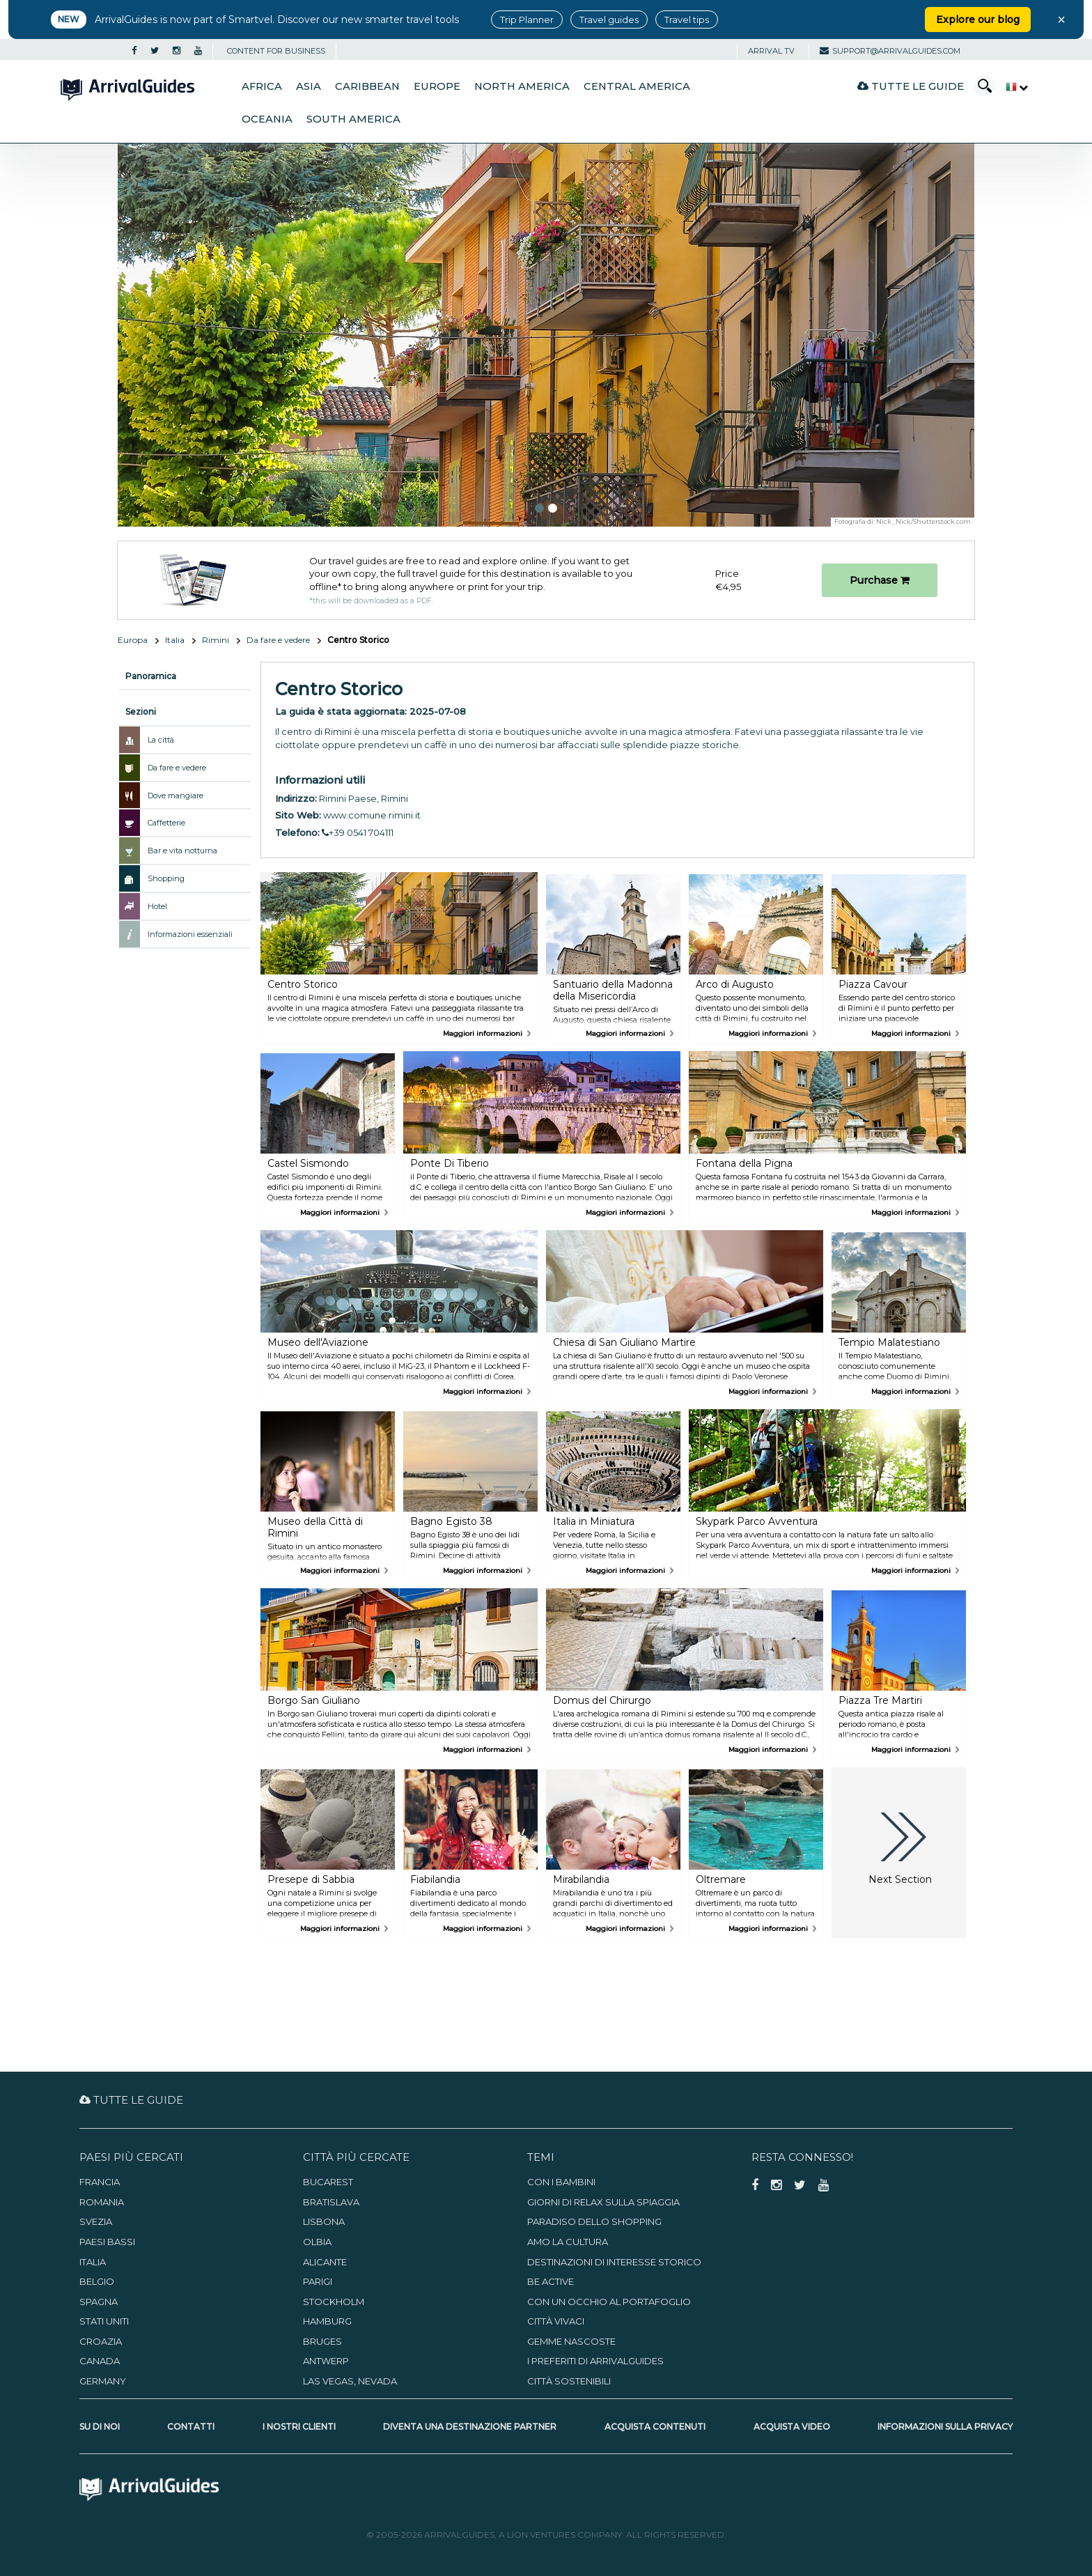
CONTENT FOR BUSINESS (276, 51)
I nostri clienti (299, 2426)
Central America (637, 86)
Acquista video (792, 2426)
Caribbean (367, 86)
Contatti (190, 2426)
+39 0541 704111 (357, 832)
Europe (437, 86)
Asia (308, 86)
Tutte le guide (910, 86)
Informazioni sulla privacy (945, 2426)
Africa (262, 86)
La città (161, 740)
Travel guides (609, 19)
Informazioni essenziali (190, 934)
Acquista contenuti (654, 2426)
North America (522, 86)
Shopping (166, 878)
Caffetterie (166, 823)
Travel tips (686, 19)
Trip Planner (527, 19)
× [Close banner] (1061, 19)
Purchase (880, 580)
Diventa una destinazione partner (469, 2426)
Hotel (157, 906)
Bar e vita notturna (182, 850)
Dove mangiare (175, 795)
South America (353, 119)
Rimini (215, 640)
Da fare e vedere (278, 640)
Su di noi (99, 2426)
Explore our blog (978, 19)
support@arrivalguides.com (890, 51)
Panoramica (150, 676)
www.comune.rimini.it (372, 815)
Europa (133, 640)
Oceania (267, 119)
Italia (175, 640)
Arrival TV (771, 51)
